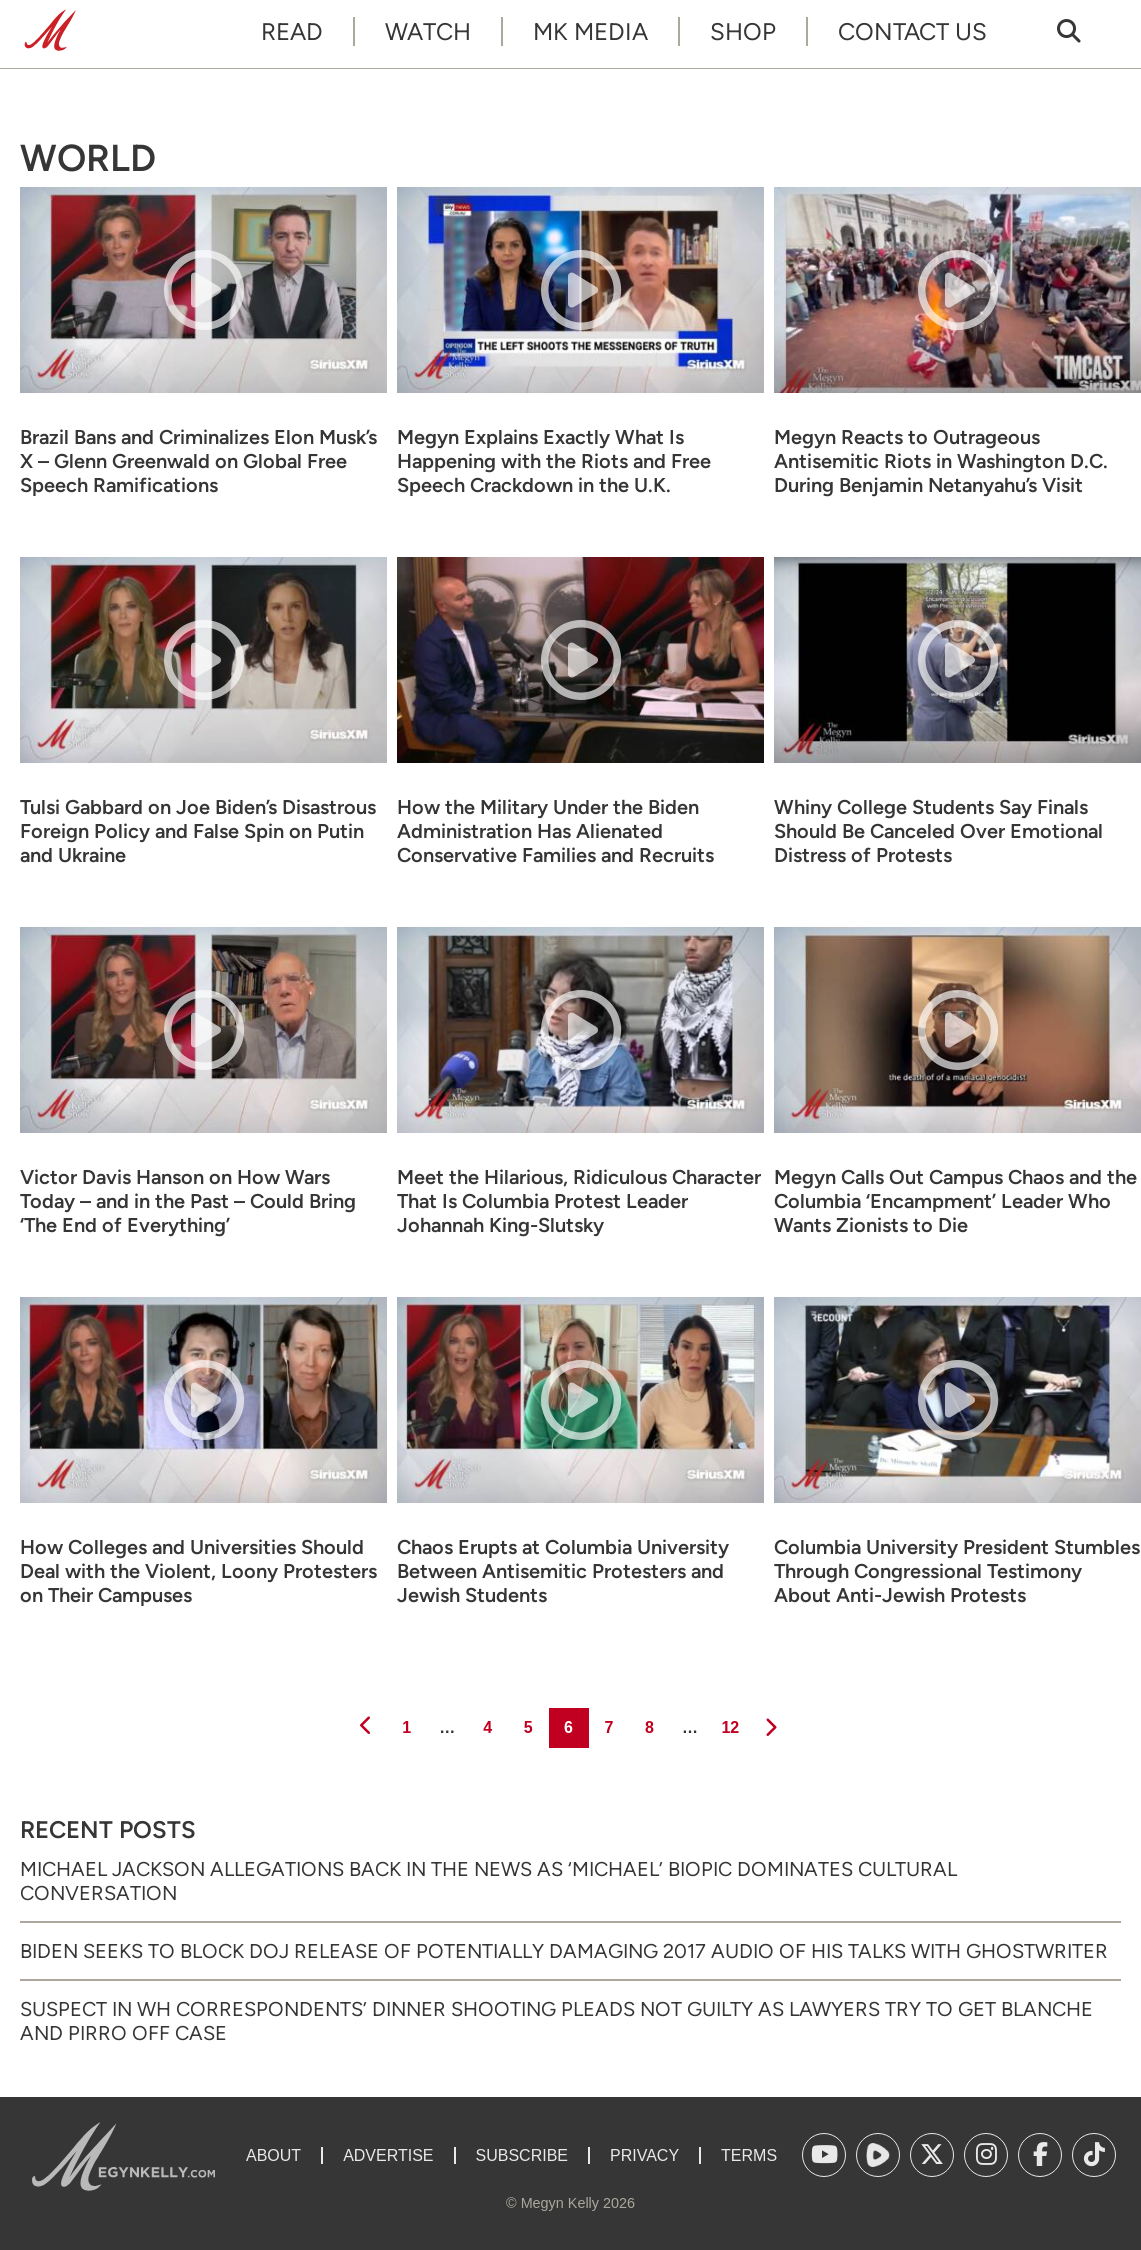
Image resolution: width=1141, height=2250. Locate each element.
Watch (428, 31)
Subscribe (522, 2155)
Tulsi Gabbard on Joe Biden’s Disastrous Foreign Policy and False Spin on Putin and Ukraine (198, 831)
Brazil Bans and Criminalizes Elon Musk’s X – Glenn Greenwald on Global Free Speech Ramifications (198, 461)
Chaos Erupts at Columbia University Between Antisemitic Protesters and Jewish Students (563, 1571)
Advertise (388, 2155)
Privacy (644, 2155)
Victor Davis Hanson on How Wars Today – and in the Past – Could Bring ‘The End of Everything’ (188, 1201)
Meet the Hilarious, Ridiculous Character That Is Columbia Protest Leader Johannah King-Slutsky (579, 1201)
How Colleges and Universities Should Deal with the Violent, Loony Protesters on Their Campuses (198, 1571)
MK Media (590, 31)
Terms (749, 2155)
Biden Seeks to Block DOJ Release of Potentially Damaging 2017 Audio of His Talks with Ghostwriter (564, 1951)
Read (292, 31)
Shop (743, 31)
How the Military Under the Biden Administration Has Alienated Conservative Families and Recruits (555, 831)
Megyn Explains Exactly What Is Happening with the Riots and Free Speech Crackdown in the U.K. (554, 461)
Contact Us (912, 31)
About (273, 2155)
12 (728, 1722)
